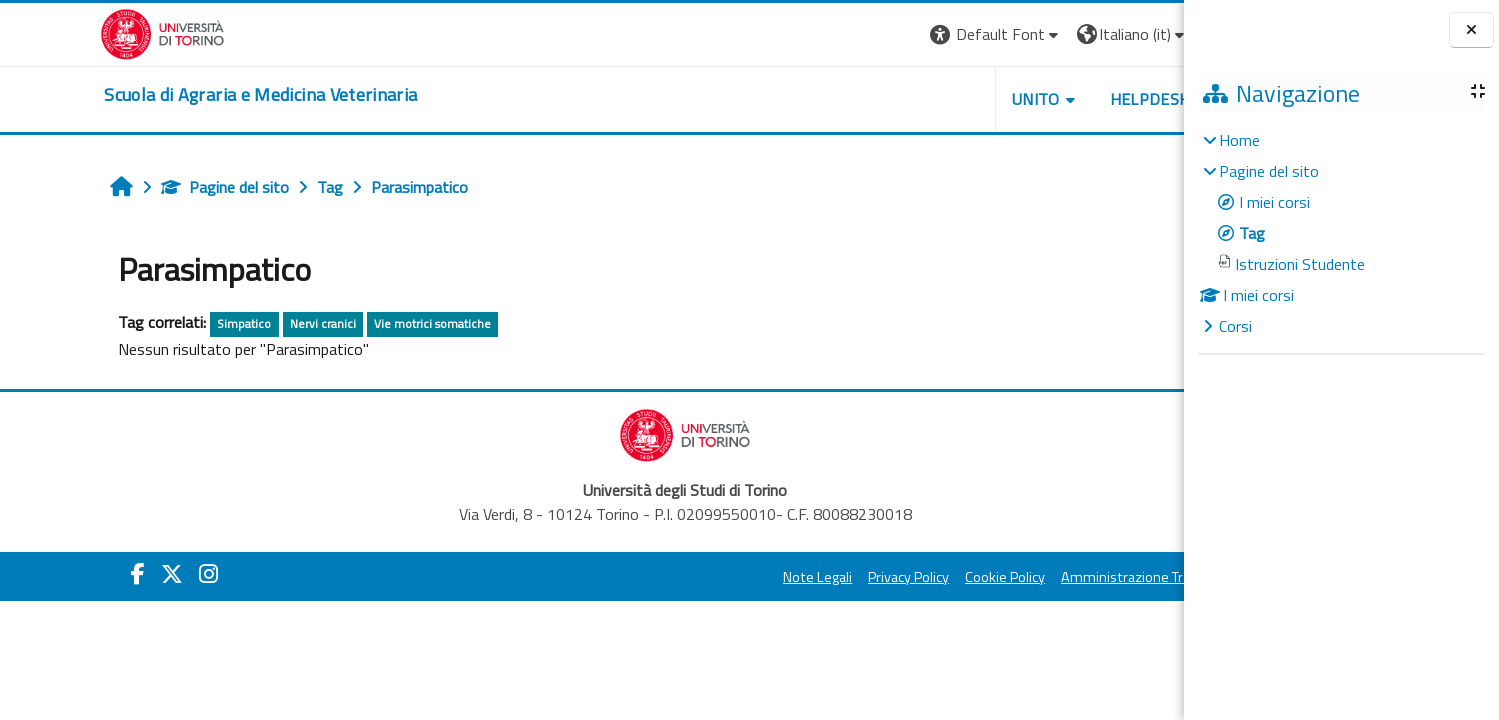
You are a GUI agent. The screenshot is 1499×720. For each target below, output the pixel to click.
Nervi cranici (233, 323)
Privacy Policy (815, 577)
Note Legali (724, 577)
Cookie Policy (912, 577)
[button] (902, 34)
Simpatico (154, 323)
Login (1142, 34)
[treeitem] (1341, 233)
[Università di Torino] (69, 32)
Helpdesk (1056, 99)
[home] (167, 95)
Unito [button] (943, 99)
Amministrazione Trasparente (1061, 577)
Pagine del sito (135, 187)
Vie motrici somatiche (342, 323)
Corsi (1235, 326)
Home (1239, 140)
